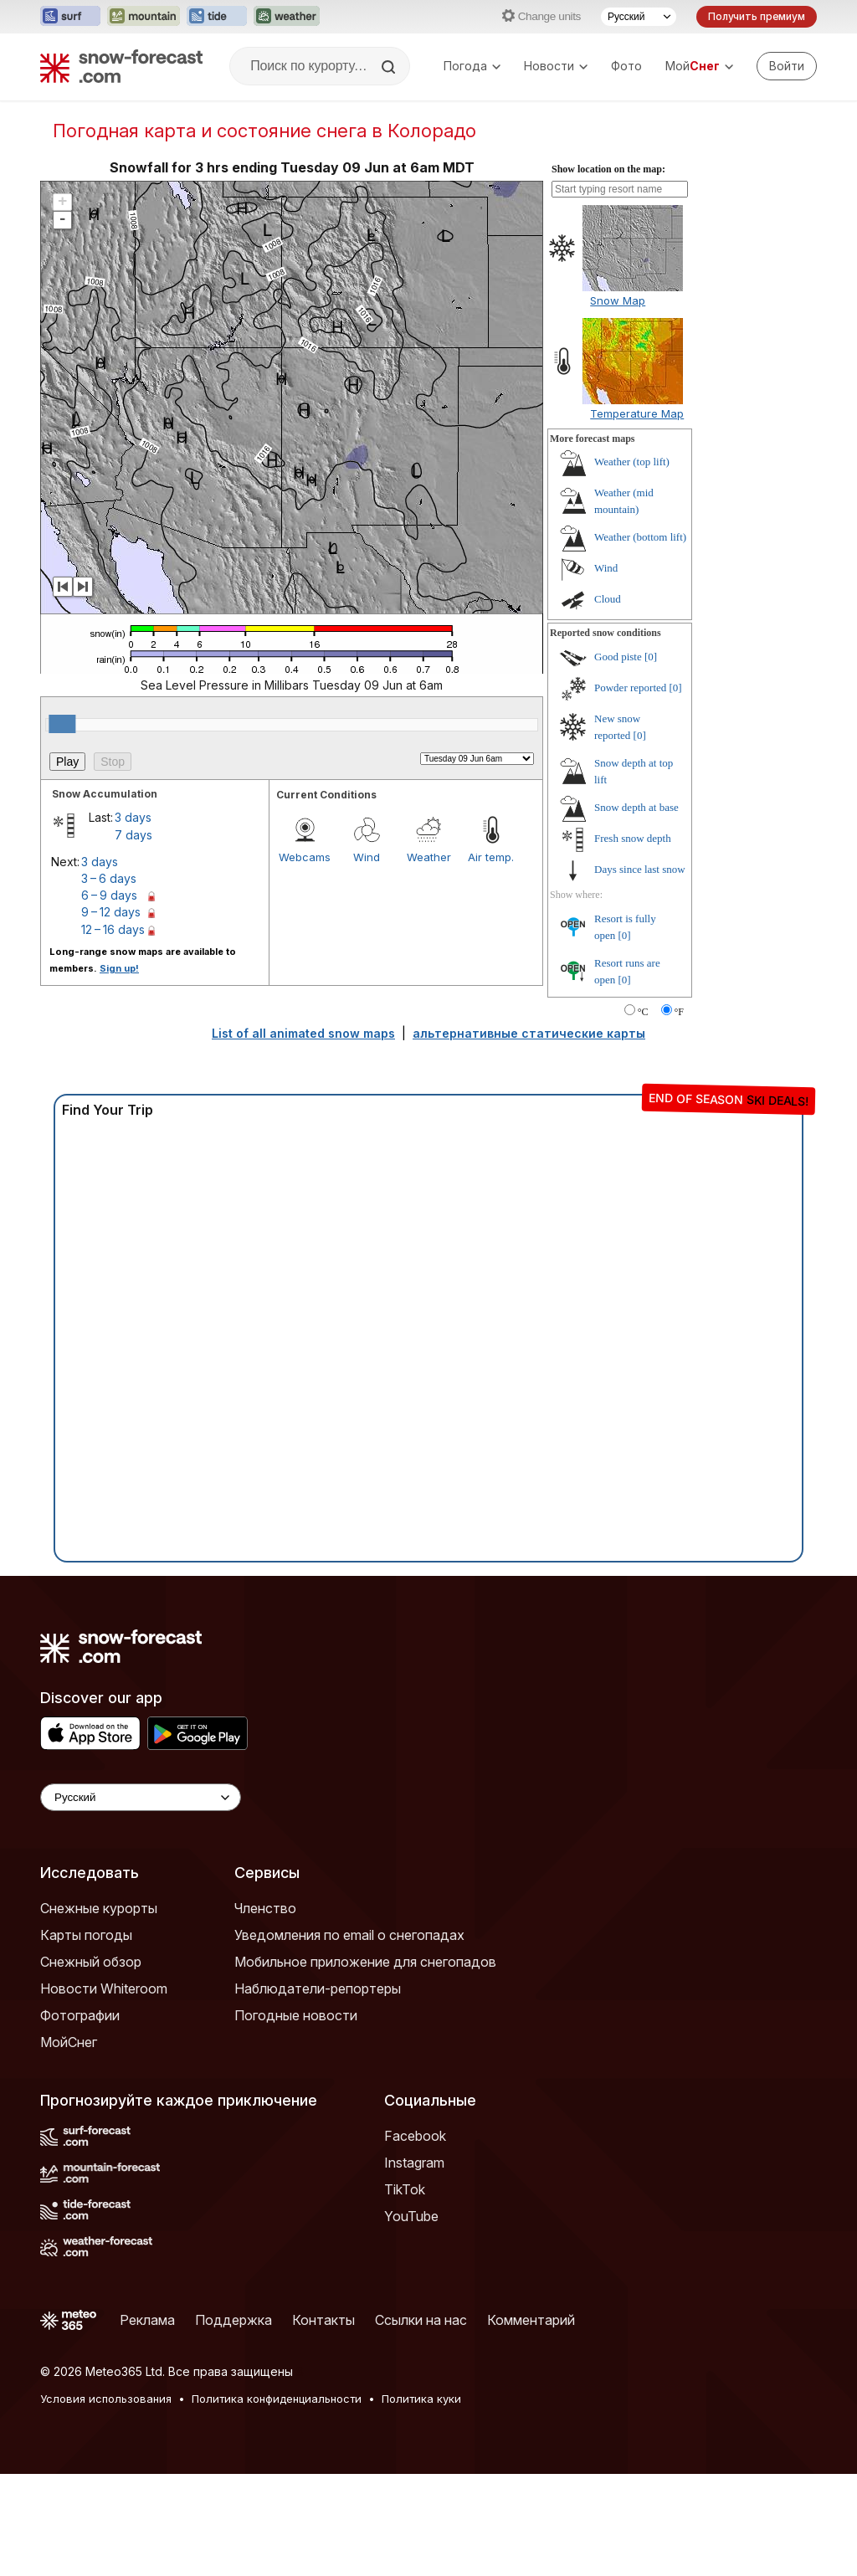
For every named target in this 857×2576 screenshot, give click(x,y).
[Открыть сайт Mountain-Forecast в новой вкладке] (143, 17)
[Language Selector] (140, 1797)
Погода (472, 66)
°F (679, 1012)
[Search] (390, 67)
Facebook (415, 2135)
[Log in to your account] (787, 66)
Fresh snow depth (632, 838)
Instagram (414, 2162)
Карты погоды (86, 1935)
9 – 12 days (111, 912)
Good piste (618, 656)
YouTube (411, 2216)
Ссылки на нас (421, 2320)
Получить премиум (756, 16)
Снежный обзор (90, 1961)
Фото (626, 66)
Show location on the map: (608, 169)
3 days (133, 817)
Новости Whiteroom (103, 1988)
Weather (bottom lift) (640, 537)
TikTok (404, 2189)
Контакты (323, 2320)
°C (643, 1012)
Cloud (607, 599)
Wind (366, 857)
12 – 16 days (113, 929)
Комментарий (531, 2320)
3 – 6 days (108, 878)
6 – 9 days (109, 895)
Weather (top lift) (632, 461)
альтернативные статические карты (529, 1033)
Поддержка (233, 2320)
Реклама (147, 2320)
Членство (265, 1908)
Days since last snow (639, 869)
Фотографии (80, 2015)
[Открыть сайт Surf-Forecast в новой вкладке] (70, 17)
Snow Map (617, 300)
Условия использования (106, 2398)
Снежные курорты (98, 1908)
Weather (429, 857)
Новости (556, 66)
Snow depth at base (636, 807)
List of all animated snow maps (303, 1033)
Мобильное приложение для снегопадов (365, 1961)
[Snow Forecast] (121, 66)
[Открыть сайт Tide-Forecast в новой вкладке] (217, 17)
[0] (650, 656)
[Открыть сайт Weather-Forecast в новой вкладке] (287, 17)
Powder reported (630, 687)
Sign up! (119, 968)
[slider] (62, 724)
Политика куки (421, 2398)
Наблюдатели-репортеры (317, 1988)
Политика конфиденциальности (277, 2398)
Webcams (305, 857)
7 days (133, 835)
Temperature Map (637, 413)
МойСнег (68, 2042)
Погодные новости (295, 2015)
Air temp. (491, 857)
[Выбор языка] (638, 17)
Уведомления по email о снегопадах (349, 1935)
